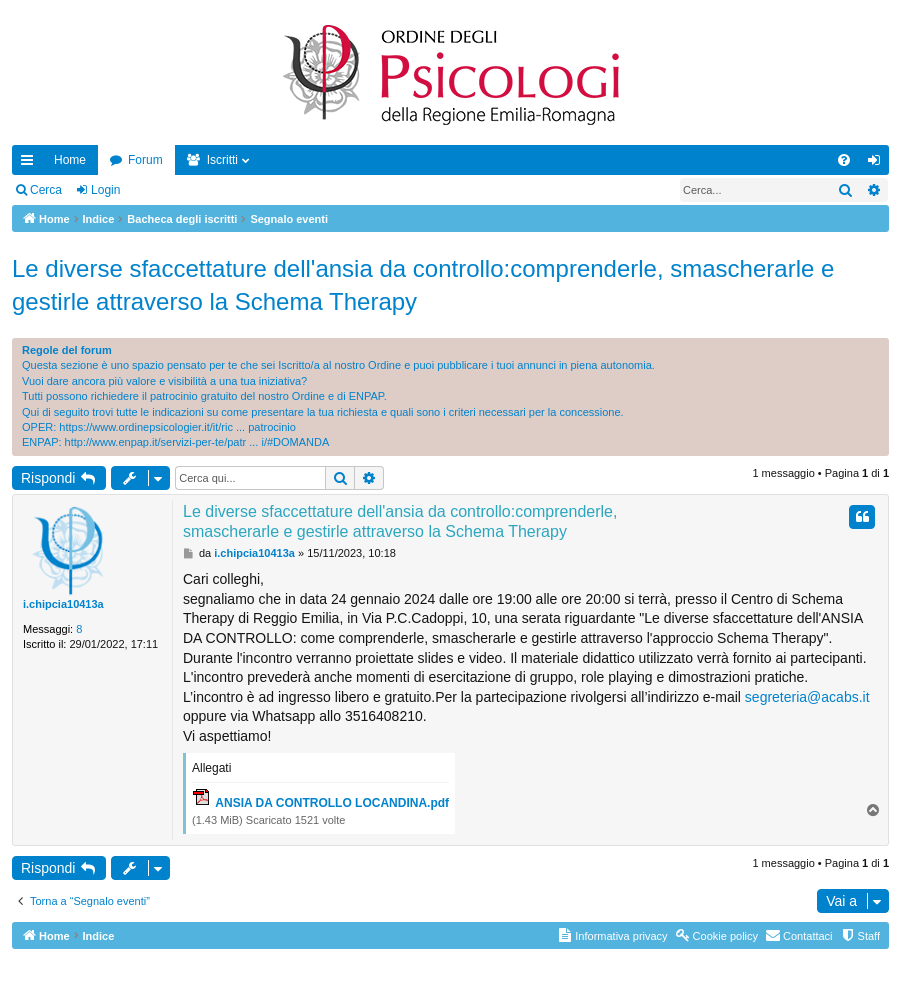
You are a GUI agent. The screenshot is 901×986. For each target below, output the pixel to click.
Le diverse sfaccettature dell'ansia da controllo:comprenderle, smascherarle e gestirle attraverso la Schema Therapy (423, 285)
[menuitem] (844, 160)
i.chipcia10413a (63, 604)
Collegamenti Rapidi (31, 164)
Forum (145, 160)
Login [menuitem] (878, 164)
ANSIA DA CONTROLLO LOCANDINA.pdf (332, 803)
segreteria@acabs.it (807, 697)
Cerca (46, 190)
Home (70, 160)
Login (105, 190)
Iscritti (222, 160)
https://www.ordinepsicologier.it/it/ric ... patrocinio (177, 427)
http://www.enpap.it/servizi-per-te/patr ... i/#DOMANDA (197, 442)
